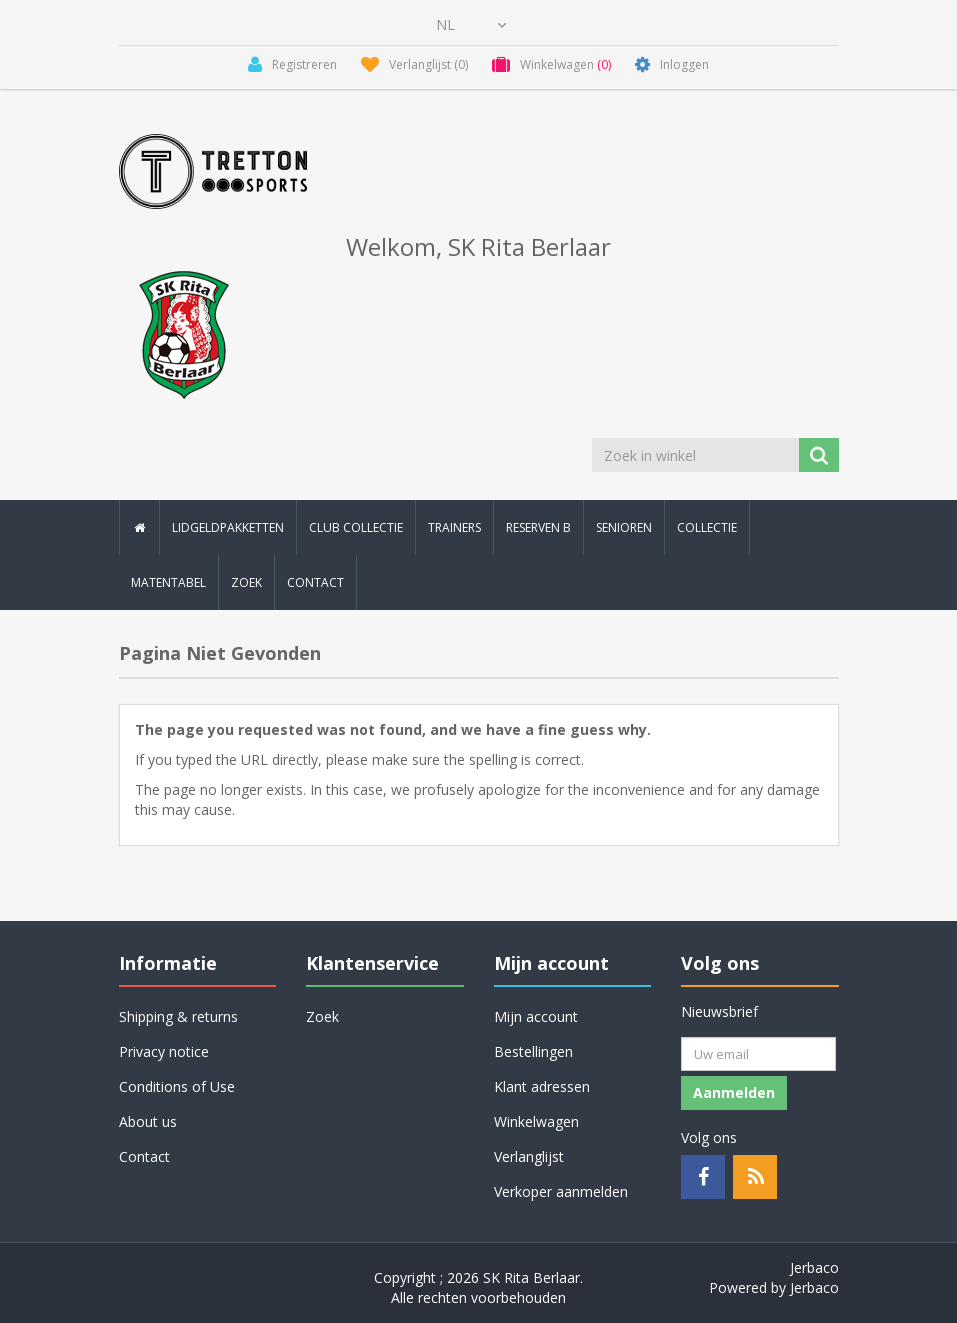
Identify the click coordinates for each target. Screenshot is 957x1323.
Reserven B (538, 527)
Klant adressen (542, 1086)
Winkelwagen (536, 1121)
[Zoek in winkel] (697, 455)
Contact (315, 582)
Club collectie (356, 527)
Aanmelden (734, 1092)
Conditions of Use (177, 1086)
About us (148, 1121)
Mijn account (536, 1016)
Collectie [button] (707, 527)
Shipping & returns (178, 1016)
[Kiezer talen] (471, 25)
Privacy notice (164, 1051)
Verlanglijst (529, 1156)
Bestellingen (533, 1051)
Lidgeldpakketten (228, 527)
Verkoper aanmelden (561, 1191)
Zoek (246, 582)
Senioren (624, 527)
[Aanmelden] (758, 1054)
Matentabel (168, 582)
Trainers (454, 527)
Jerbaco (814, 1267)
